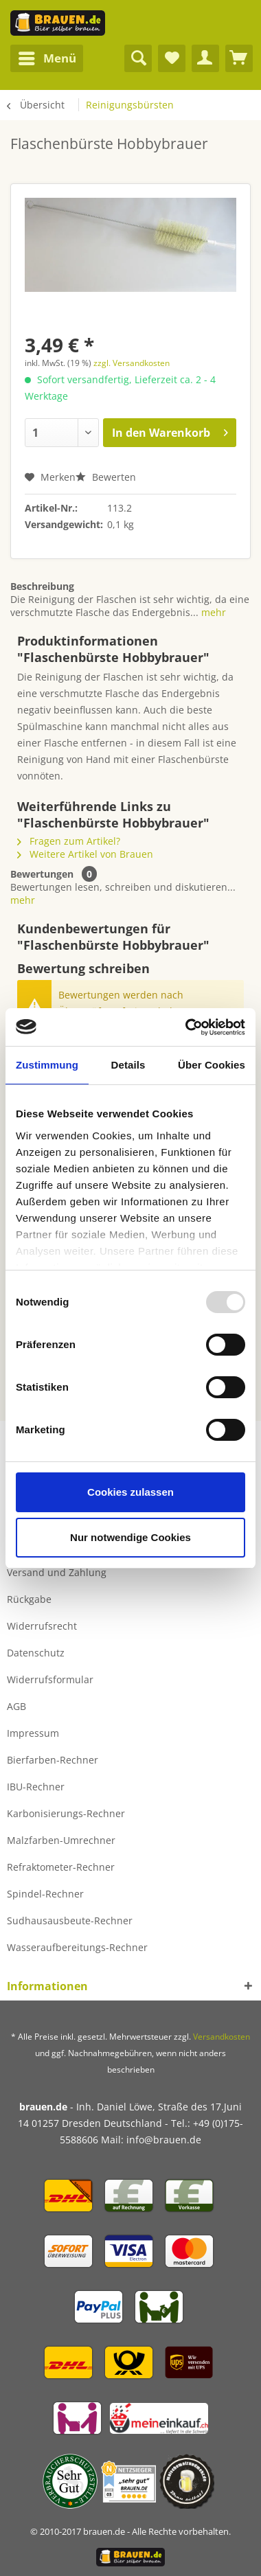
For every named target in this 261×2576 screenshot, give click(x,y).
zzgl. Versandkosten (131, 363)
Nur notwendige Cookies (130, 1537)
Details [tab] (128, 1065)
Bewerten (106, 476)
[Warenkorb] (239, 58)
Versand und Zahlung (56, 1572)
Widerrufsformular (50, 1679)
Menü (47, 56)
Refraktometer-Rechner (61, 1866)
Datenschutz (36, 1652)
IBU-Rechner (36, 1786)
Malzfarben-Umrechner (61, 1840)
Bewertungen (41, 873)
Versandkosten (221, 2036)
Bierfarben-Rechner (52, 1759)
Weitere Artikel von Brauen (85, 853)
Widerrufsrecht (42, 1625)
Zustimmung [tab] (47, 1065)
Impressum (33, 1733)
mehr (212, 612)
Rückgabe (29, 1599)
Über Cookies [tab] (211, 1065)
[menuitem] (46, 58)
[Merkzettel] (171, 58)
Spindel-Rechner (45, 1893)
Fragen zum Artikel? (68, 840)
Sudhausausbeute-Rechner (70, 1920)
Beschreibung (42, 586)
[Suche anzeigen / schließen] (138, 58)
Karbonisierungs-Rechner (66, 1813)
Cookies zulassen (130, 1492)
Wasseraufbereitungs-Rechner (77, 1947)
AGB (16, 1706)
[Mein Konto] (205, 58)
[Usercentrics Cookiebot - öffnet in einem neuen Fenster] (186, 1027)
